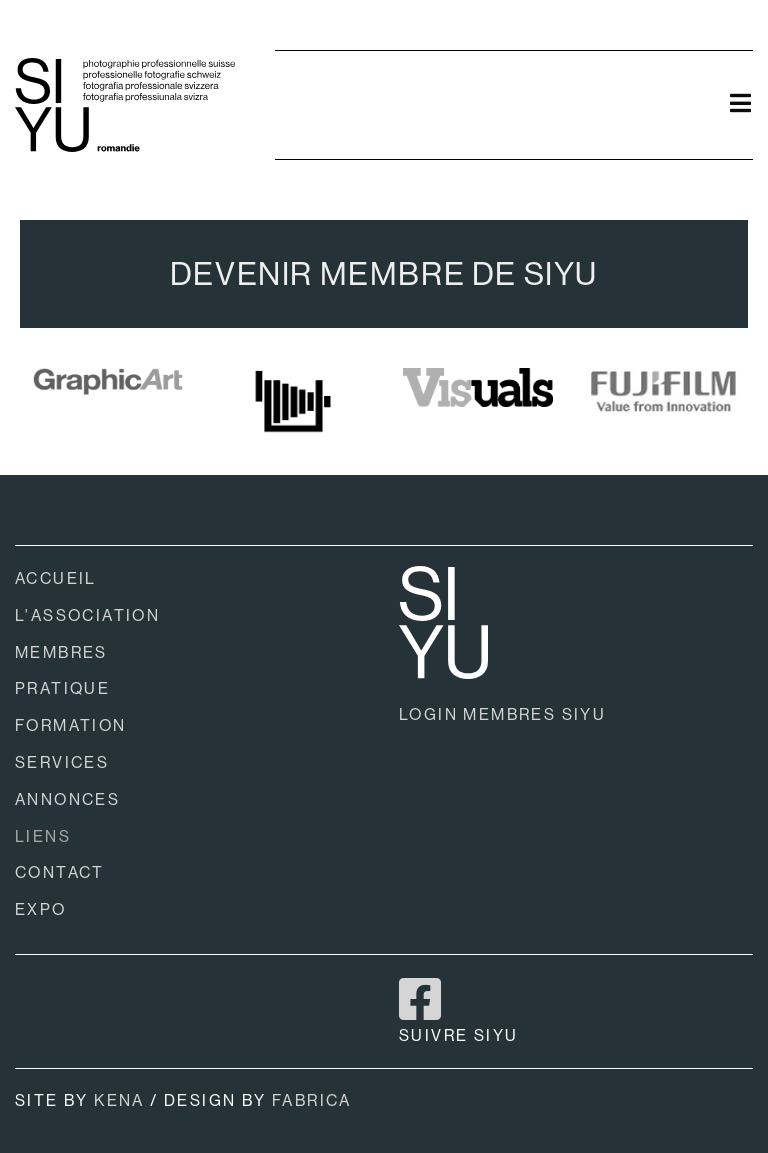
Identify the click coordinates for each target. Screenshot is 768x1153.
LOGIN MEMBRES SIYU (502, 714)
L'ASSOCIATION (87, 615)
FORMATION (71, 725)
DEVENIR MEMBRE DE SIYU (384, 274)
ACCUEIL (56, 578)
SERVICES (62, 762)
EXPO (41, 909)
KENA (119, 1100)
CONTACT (60, 872)
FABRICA (312, 1100)
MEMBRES (61, 652)
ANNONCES (67, 799)
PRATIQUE (62, 688)
